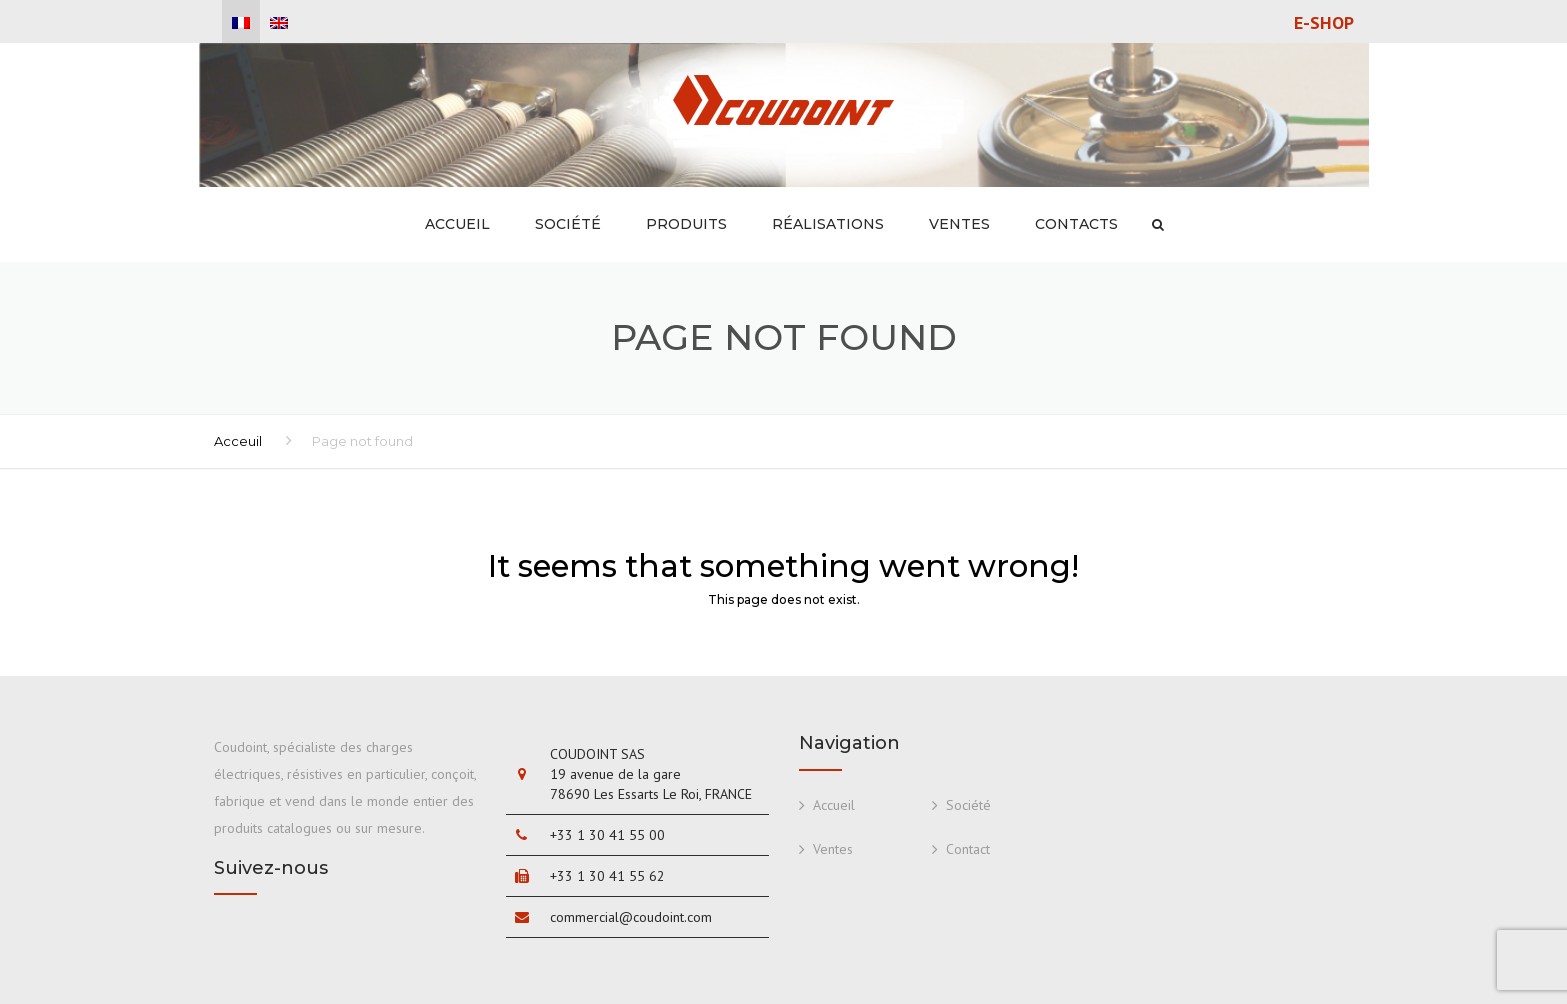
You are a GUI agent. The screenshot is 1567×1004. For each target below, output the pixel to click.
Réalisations (828, 224)
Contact (968, 849)
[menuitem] (241, 23)
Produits (686, 224)
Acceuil (238, 441)
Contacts (1076, 224)
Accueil (457, 224)
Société (568, 224)
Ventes (959, 224)
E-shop (1324, 23)
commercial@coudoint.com (631, 917)
